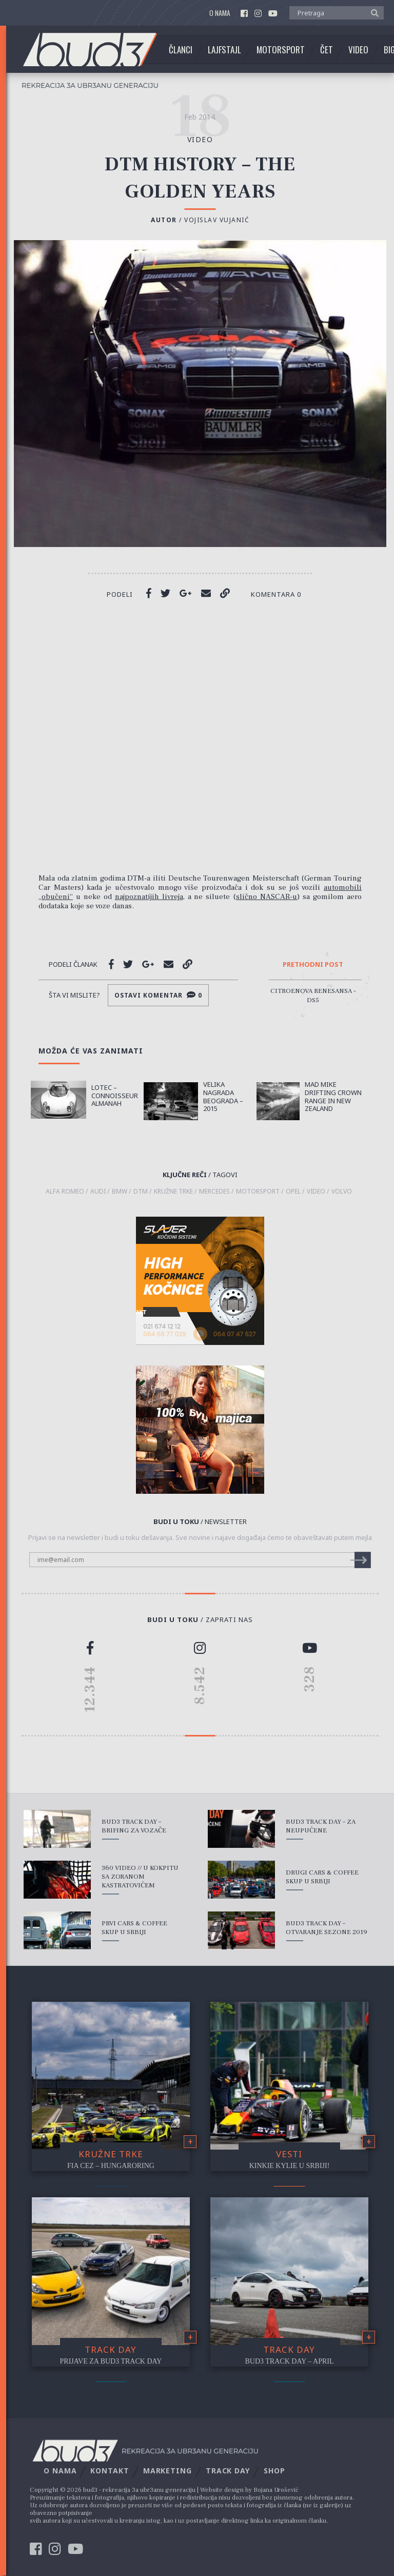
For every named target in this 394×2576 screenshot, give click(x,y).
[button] (372, 12)
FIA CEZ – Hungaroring (110, 2166)
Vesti (289, 2154)
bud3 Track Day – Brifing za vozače (134, 1826)
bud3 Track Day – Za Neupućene (321, 1826)
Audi (98, 1191)
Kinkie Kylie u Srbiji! (289, 2166)
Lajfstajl (224, 50)
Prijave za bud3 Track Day (111, 2361)
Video (358, 50)
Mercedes (214, 1191)
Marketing (167, 2470)
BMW (119, 1191)
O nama (219, 13)
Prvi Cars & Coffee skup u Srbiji (134, 1927)
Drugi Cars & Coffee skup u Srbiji (322, 1876)
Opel (293, 1191)
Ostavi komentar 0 (158, 995)
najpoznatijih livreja (149, 897)
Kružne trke (110, 2154)
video (200, 139)
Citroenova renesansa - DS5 (313, 995)
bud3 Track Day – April (289, 2361)
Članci (180, 50)
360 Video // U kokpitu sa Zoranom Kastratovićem (140, 1876)
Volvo (341, 1191)
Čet (326, 50)
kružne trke (173, 1191)
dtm (140, 1191)
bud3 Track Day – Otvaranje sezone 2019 (326, 1927)
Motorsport (281, 50)
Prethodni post (313, 965)
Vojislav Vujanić (216, 220)
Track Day (110, 2349)
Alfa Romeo (65, 1191)
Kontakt (109, 2470)
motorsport (258, 1191)
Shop (274, 2470)
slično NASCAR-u (266, 897)
